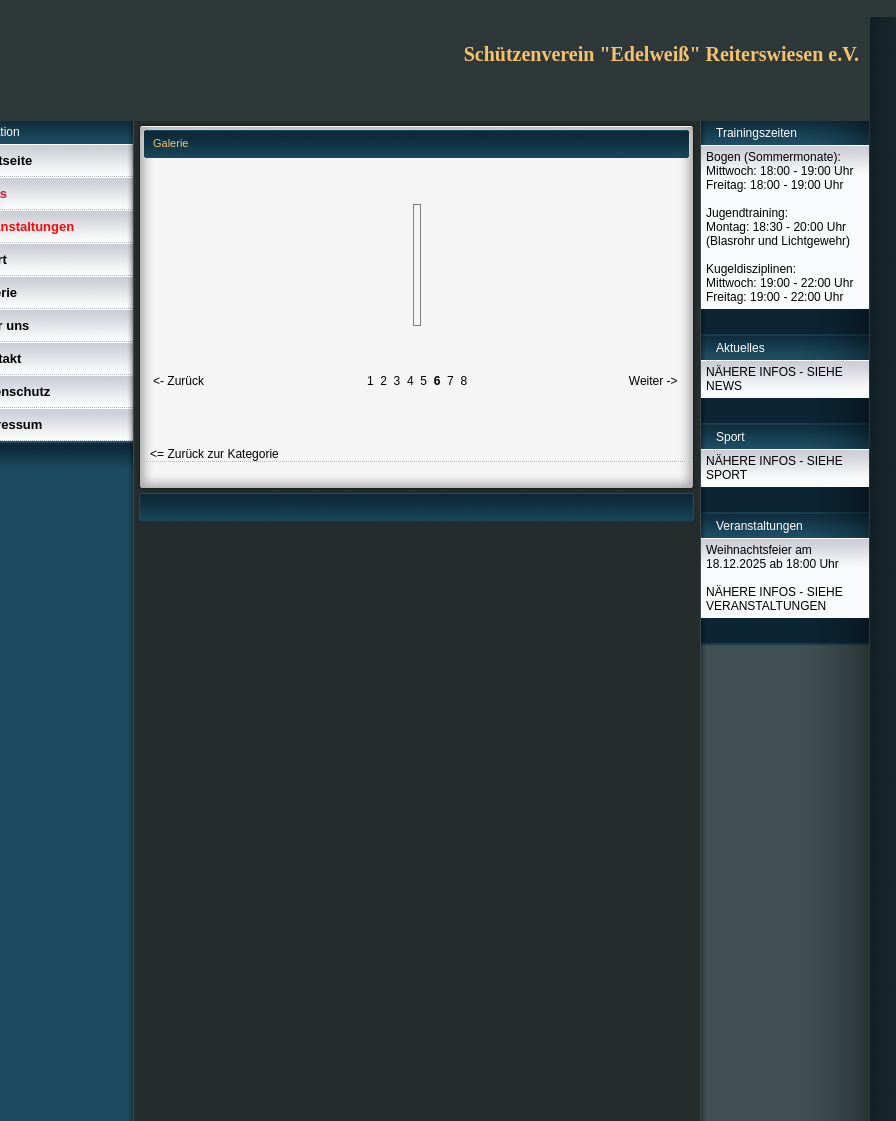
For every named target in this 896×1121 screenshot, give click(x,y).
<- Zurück (178, 381)
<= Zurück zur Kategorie (214, 454)
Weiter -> (653, 381)
